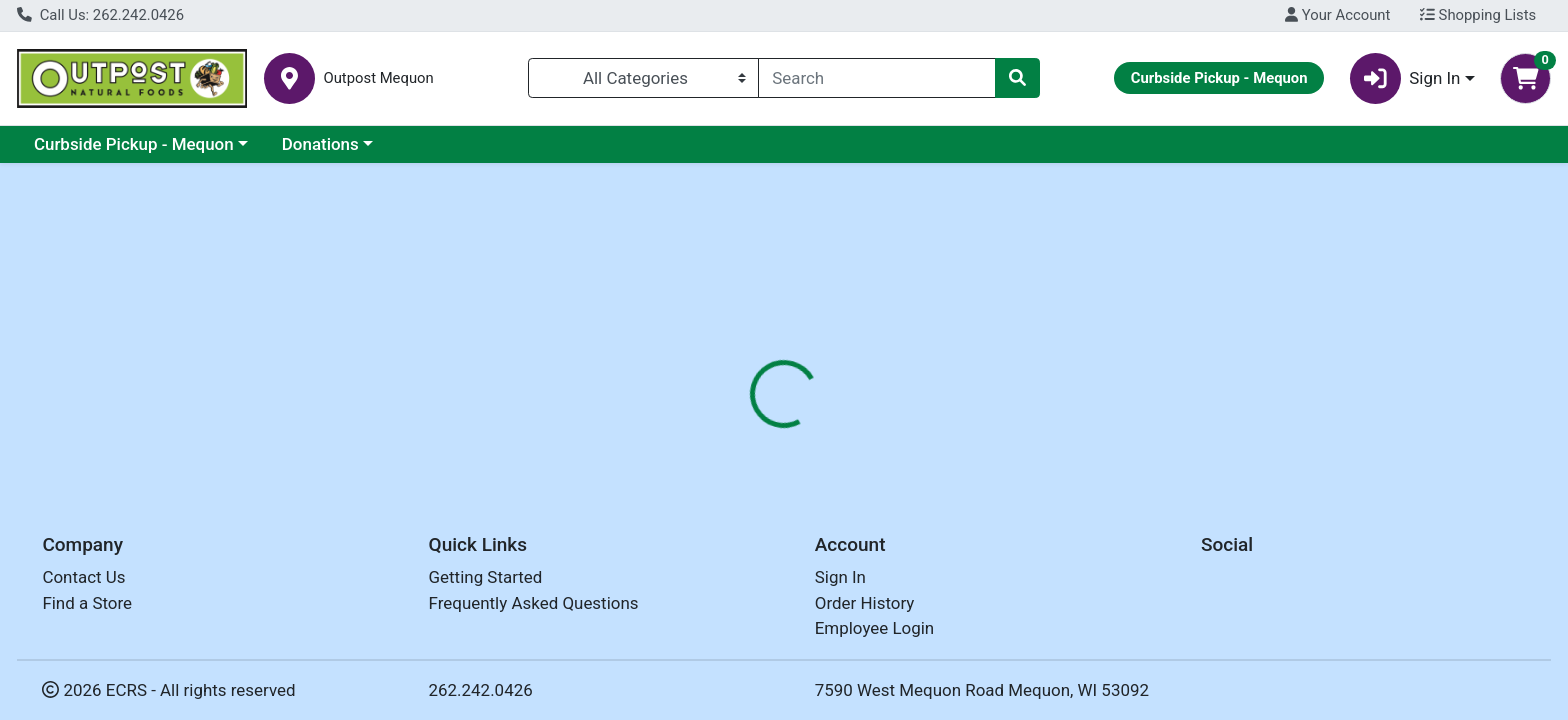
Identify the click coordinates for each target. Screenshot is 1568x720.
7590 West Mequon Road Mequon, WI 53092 (982, 690)
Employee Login (874, 628)
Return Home (783, 298)
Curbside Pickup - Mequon (134, 144)
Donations (320, 144)
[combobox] (877, 78)
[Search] (877, 78)
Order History (865, 603)
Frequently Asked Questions (534, 603)
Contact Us (83, 577)
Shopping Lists (1478, 15)
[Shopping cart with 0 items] (1525, 78)
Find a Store (87, 603)
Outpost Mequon (378, 78)
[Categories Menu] (643, 78)
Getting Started (486, 577)
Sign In (840, 577)
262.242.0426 (481, 690)
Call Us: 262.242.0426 (100, 15)
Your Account (1337, 15)
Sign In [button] (1405, 78)
